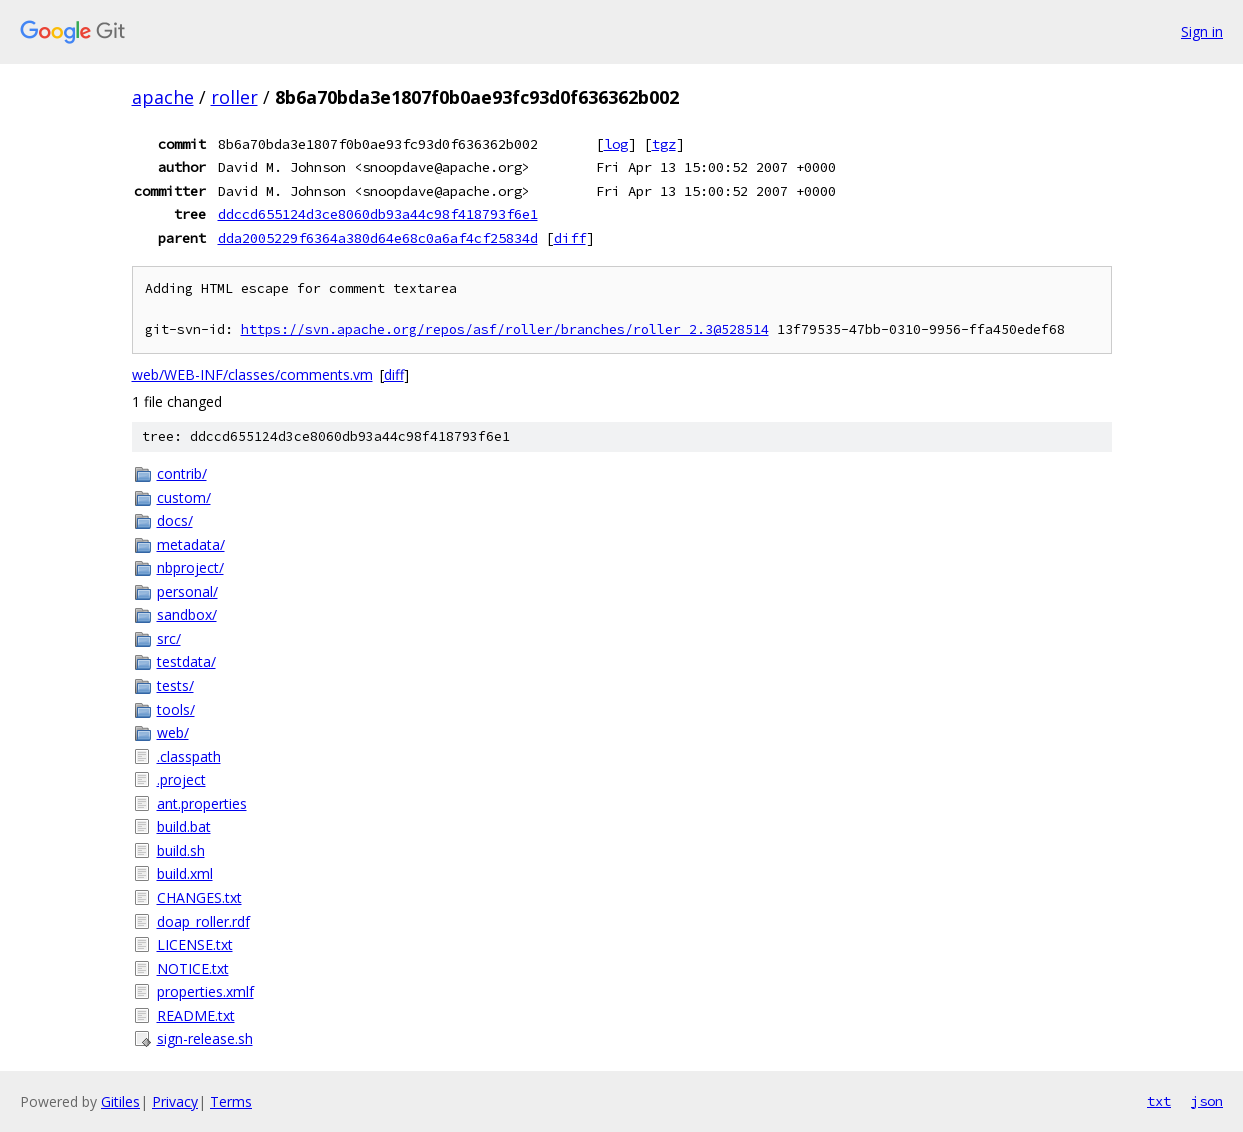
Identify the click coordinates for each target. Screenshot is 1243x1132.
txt (1159, 1101)
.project (181, 779)
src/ (169, 638)
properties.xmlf (205, 991)
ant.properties (202, 803)
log (616, 144)
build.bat (184, 826)
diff (570, 238)
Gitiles (120, 1101)
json (1207, 1101)
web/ (173, 732)
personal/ (187, 591)
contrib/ (182, 473)
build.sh (181, 850)
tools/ (176, 709)
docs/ (175, 520)
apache (163, 97)
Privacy (175, 1101)
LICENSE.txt (195, 944)
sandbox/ (187, 614)
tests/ (175, 685)
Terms (231, 1101)
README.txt (196, 1015)
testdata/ (186, 661)
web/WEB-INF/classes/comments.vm (252, 374)
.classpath (189, 756)
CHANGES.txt (199, 897)
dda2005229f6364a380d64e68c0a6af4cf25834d (378, 238)
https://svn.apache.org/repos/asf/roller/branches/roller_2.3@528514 (505, 329)
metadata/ (191, 544)
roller (234, 97)
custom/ (184, 497)
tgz (664, 144)
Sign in (1202, 31)
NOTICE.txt (193, 968)
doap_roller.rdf (203, 921)
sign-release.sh (205, 1038)
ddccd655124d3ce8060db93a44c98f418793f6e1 (378, 214)
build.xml (185, 873)
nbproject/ (190, 567)
